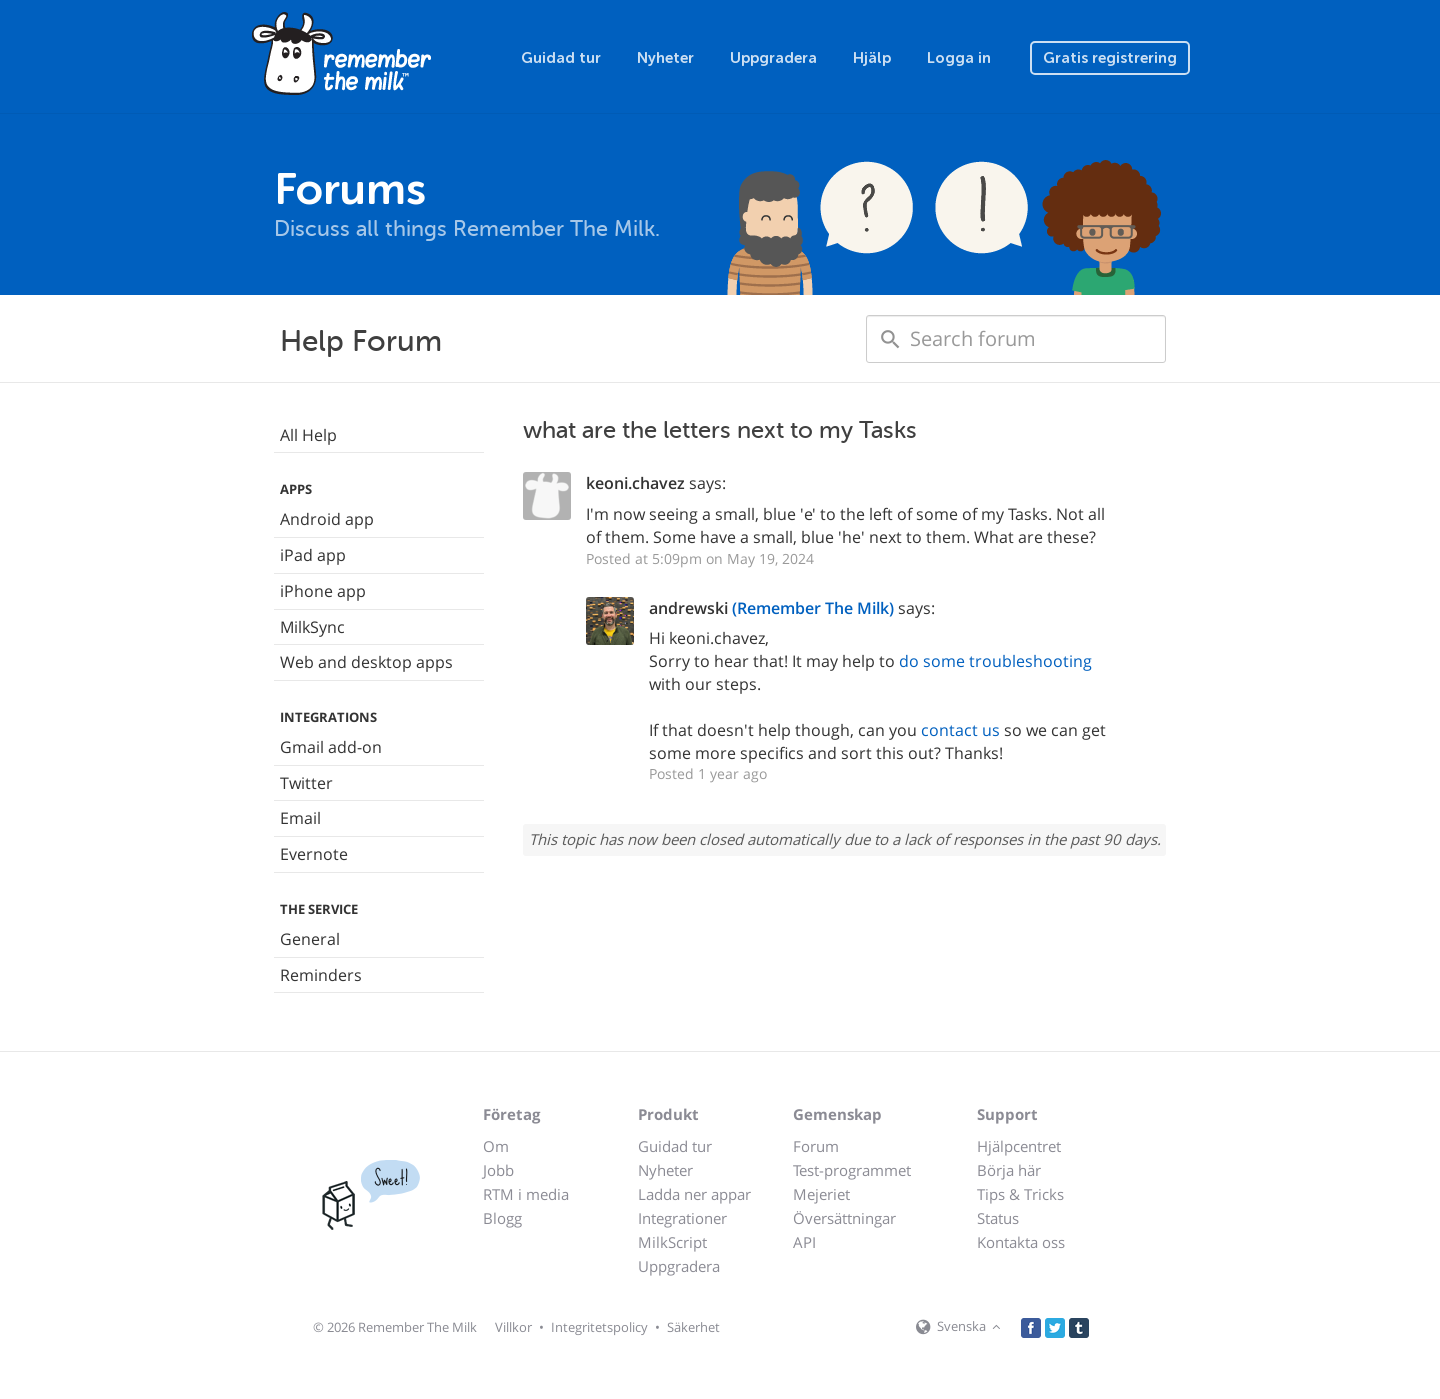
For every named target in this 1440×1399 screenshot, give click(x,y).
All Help (308, 435)
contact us (960, 730)
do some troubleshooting (995, 661)
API (804, 1242)
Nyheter (665, 58)
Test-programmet (852, 1170)
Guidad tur (561, 58)
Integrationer (682, 1218)
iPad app (313, 555)
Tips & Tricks (1020, 1194)
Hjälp (872, 58)
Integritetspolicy (599, 1327)
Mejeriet (821, 1194)
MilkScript (672, 1242)
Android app (327, 519)
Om (496, 1146)
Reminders (321, 975)
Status (998, 1218)
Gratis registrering (1110, 58)
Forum (816, 1146)
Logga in (959, 58)
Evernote (314, 854)
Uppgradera (773, 58)
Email (300, 818)
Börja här (1009, 1170)
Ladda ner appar (694, 1194)
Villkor (513, 1327)
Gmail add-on (331, 747)
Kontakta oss (1021, 1242)
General (310, 939)
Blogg (502, 1218)
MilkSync (312, 627)
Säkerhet (693, 1327)
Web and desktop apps (366, 662)
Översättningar (844, 1218)
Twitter (306, 783)
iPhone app (323, 591)
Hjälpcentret (1019, 1146)
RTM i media (526, 1194)
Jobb (498, 1170)
